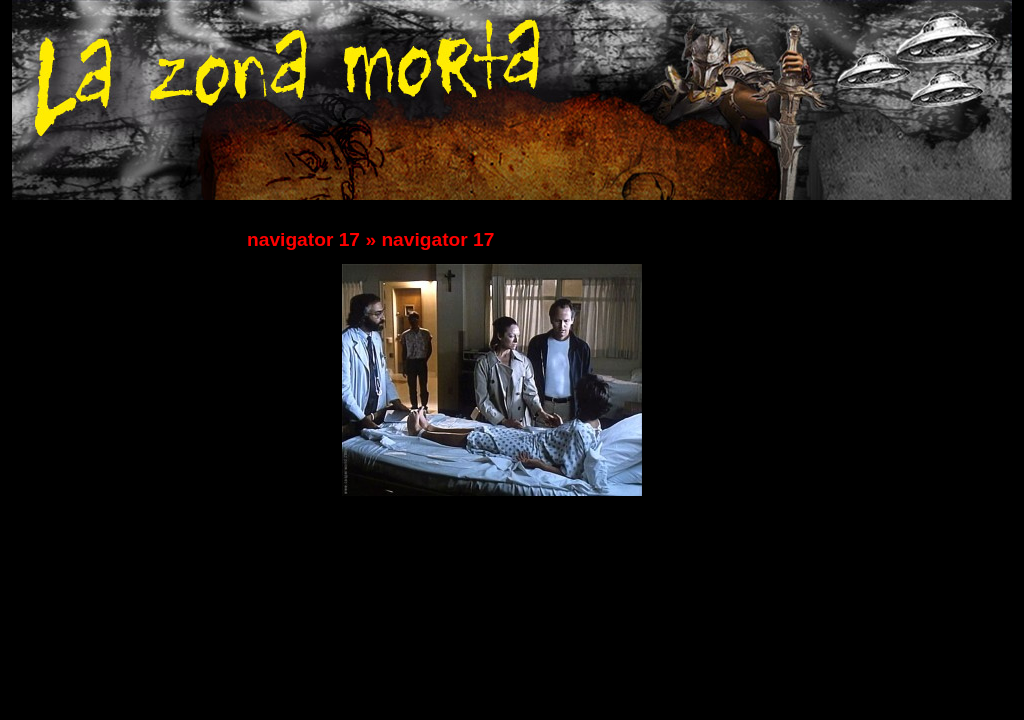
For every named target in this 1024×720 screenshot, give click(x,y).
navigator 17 (303, 239)
